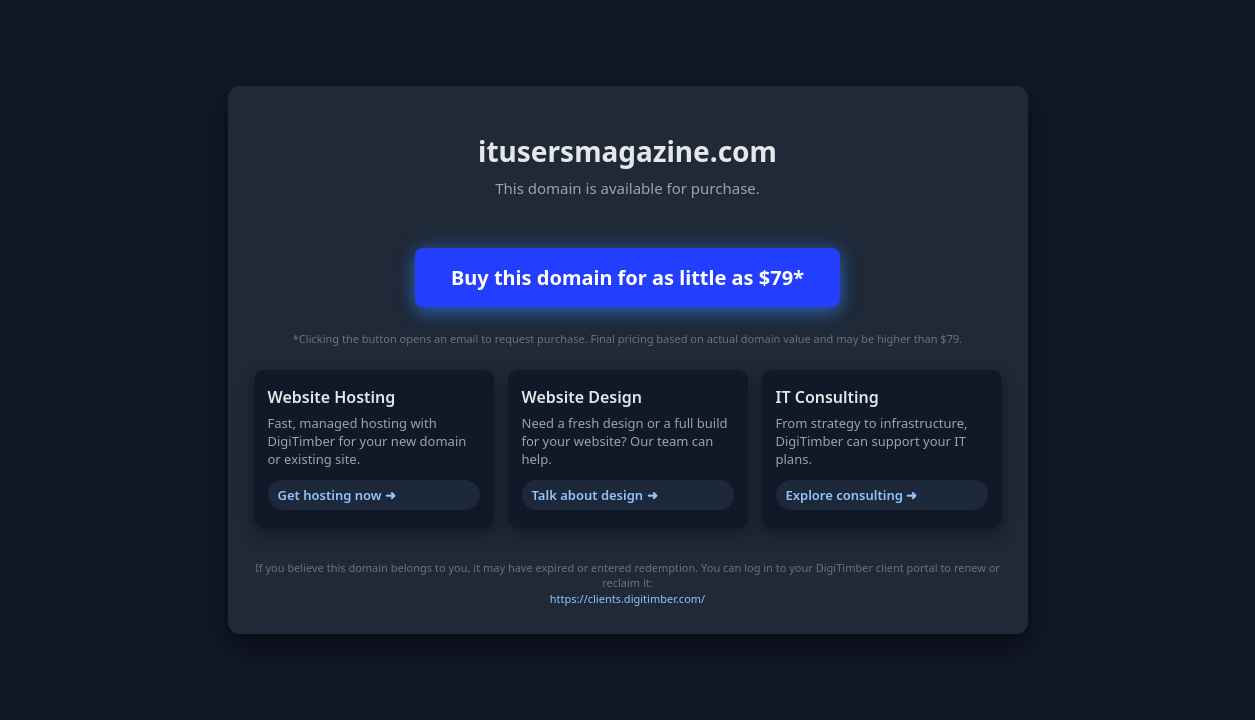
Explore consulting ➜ (852, 495)
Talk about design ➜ (595, 495)
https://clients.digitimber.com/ (627, 598)
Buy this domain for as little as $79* (627, 277)
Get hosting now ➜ (337, 495)
